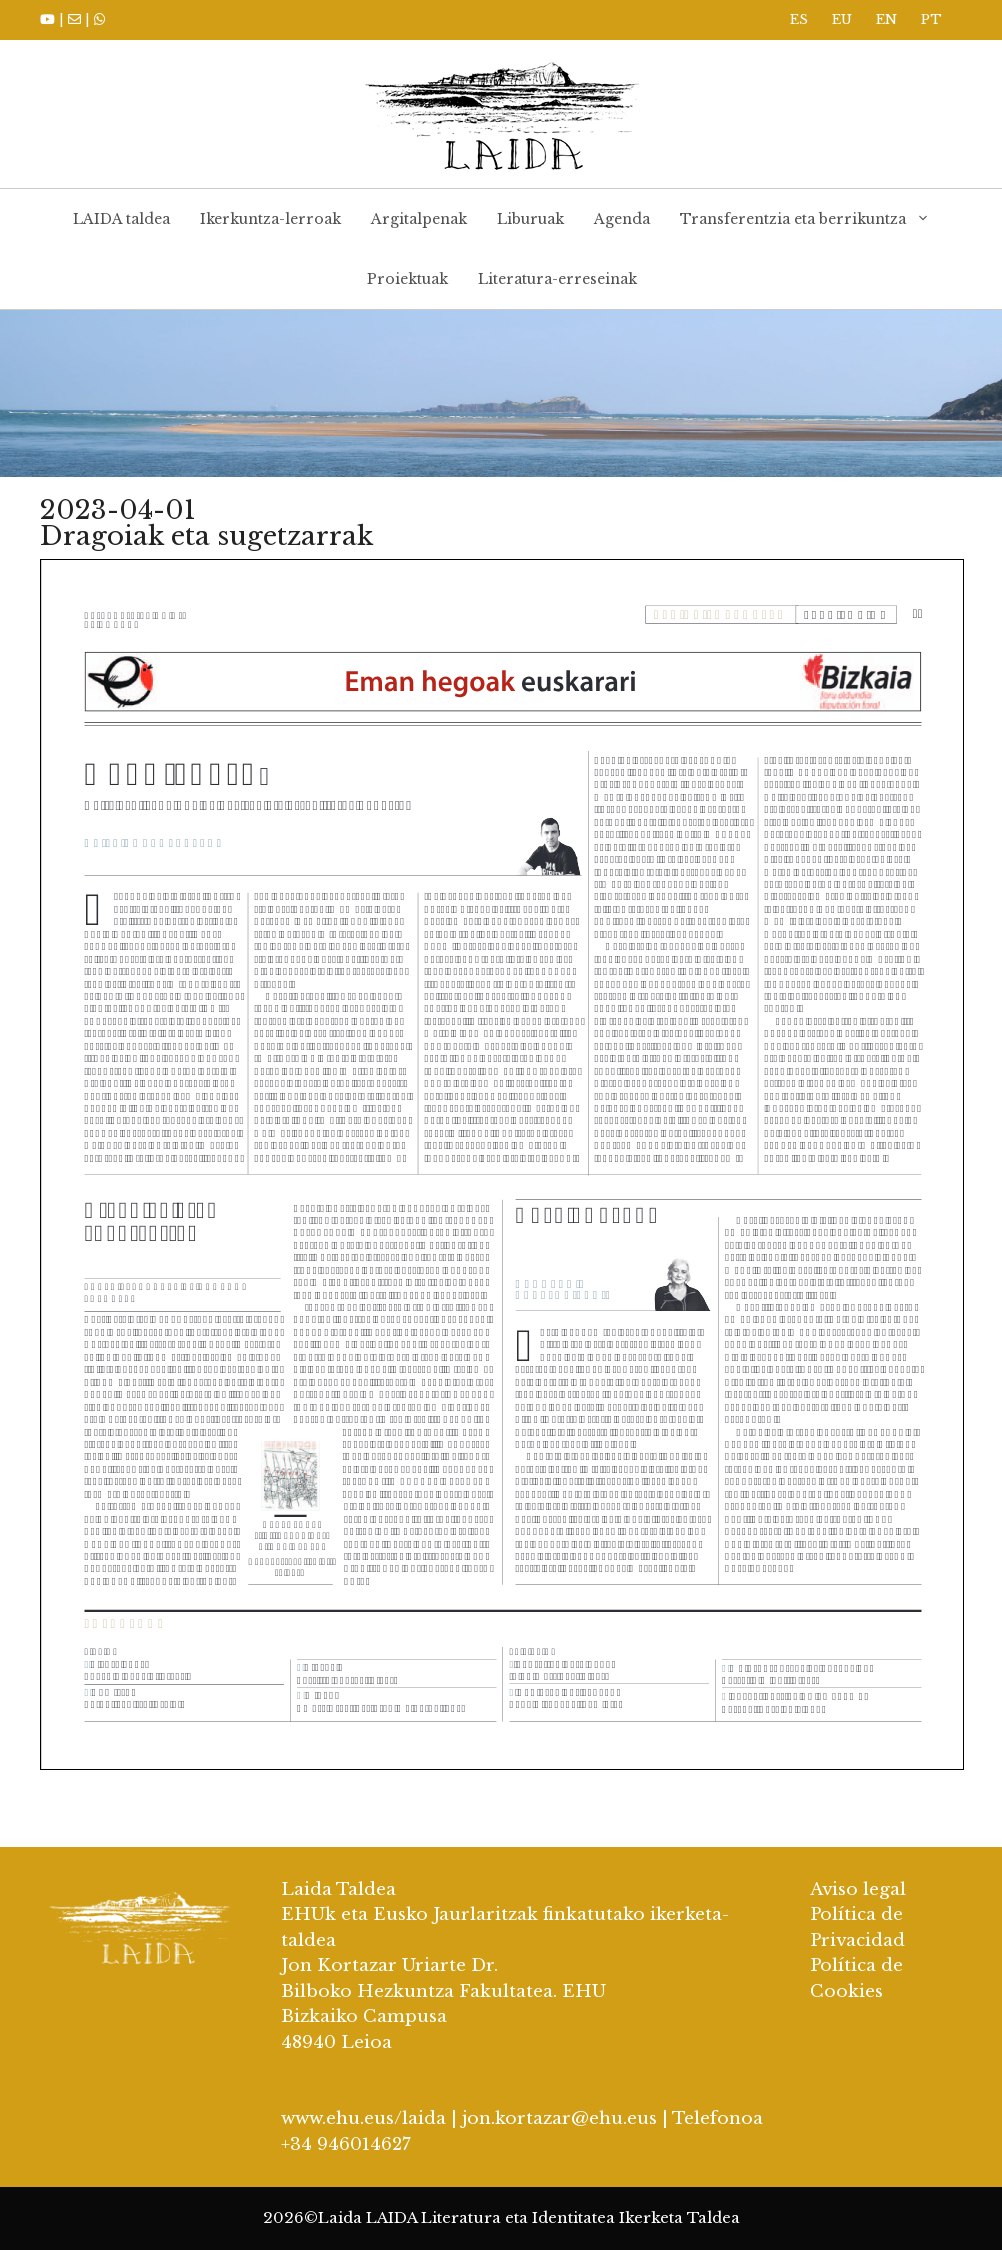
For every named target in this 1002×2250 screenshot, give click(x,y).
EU (842, 19)
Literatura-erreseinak (557, 279)
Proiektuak (407, 279)
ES (799, 19)
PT (931, 19)
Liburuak (530, 219)
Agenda (622, 219)
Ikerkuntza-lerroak (270, 219)
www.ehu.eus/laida (363, 2118)
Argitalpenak (419, 219)
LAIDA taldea (121, 219)
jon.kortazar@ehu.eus (559, 2118)
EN (886, 19)
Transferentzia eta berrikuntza (812, 219)
